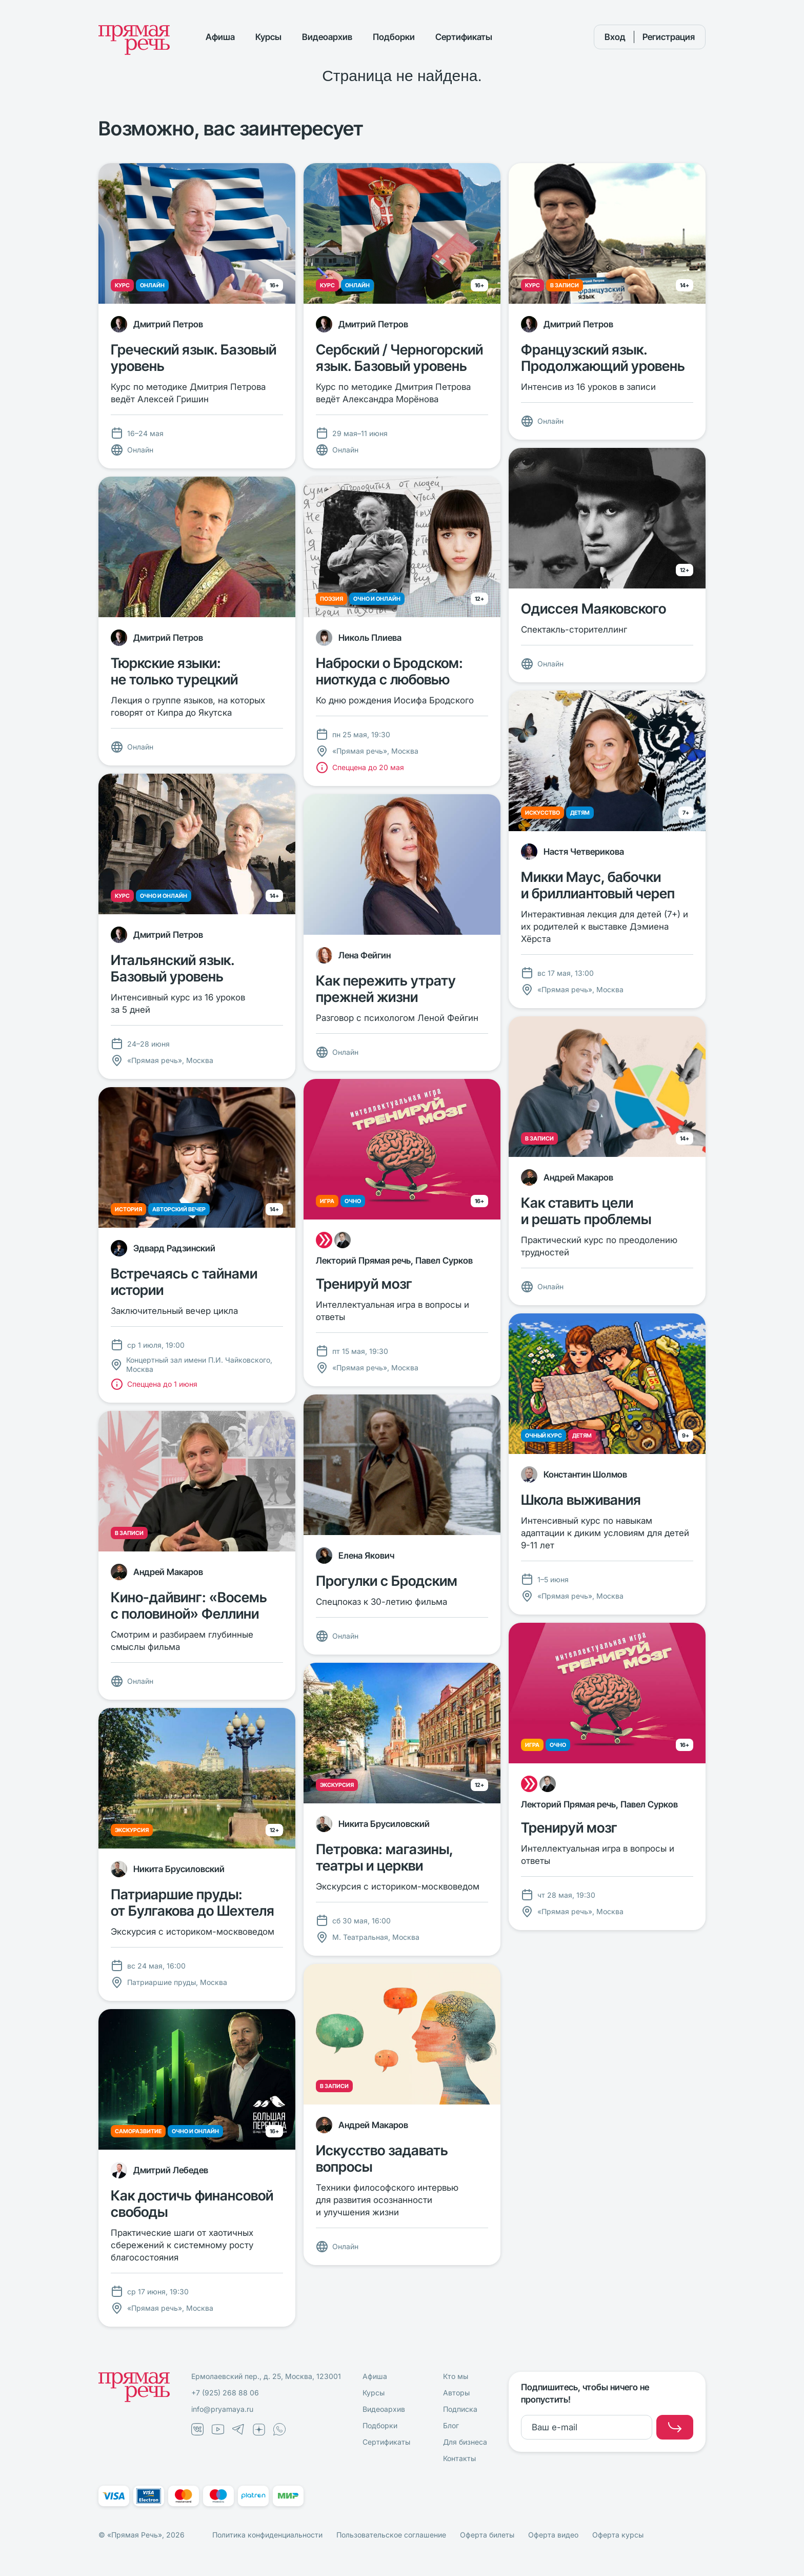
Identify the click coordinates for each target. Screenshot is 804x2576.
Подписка (460, 2409)
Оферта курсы (618, 2534)
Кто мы (455, 2376)
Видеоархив (327, 37)
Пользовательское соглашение (391, 2534)
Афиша (220, 37)
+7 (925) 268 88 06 (225, 2392)
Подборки (394, 37)
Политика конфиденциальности (267, 2534)
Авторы (456, 2392)
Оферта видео (553, 2534)
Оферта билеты (487, 2534)
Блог (451, 2425)
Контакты (459, 2458)
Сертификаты (463, 37)
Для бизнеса (465, 2441)
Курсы (268, 37)
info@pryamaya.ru (222, 2409)
